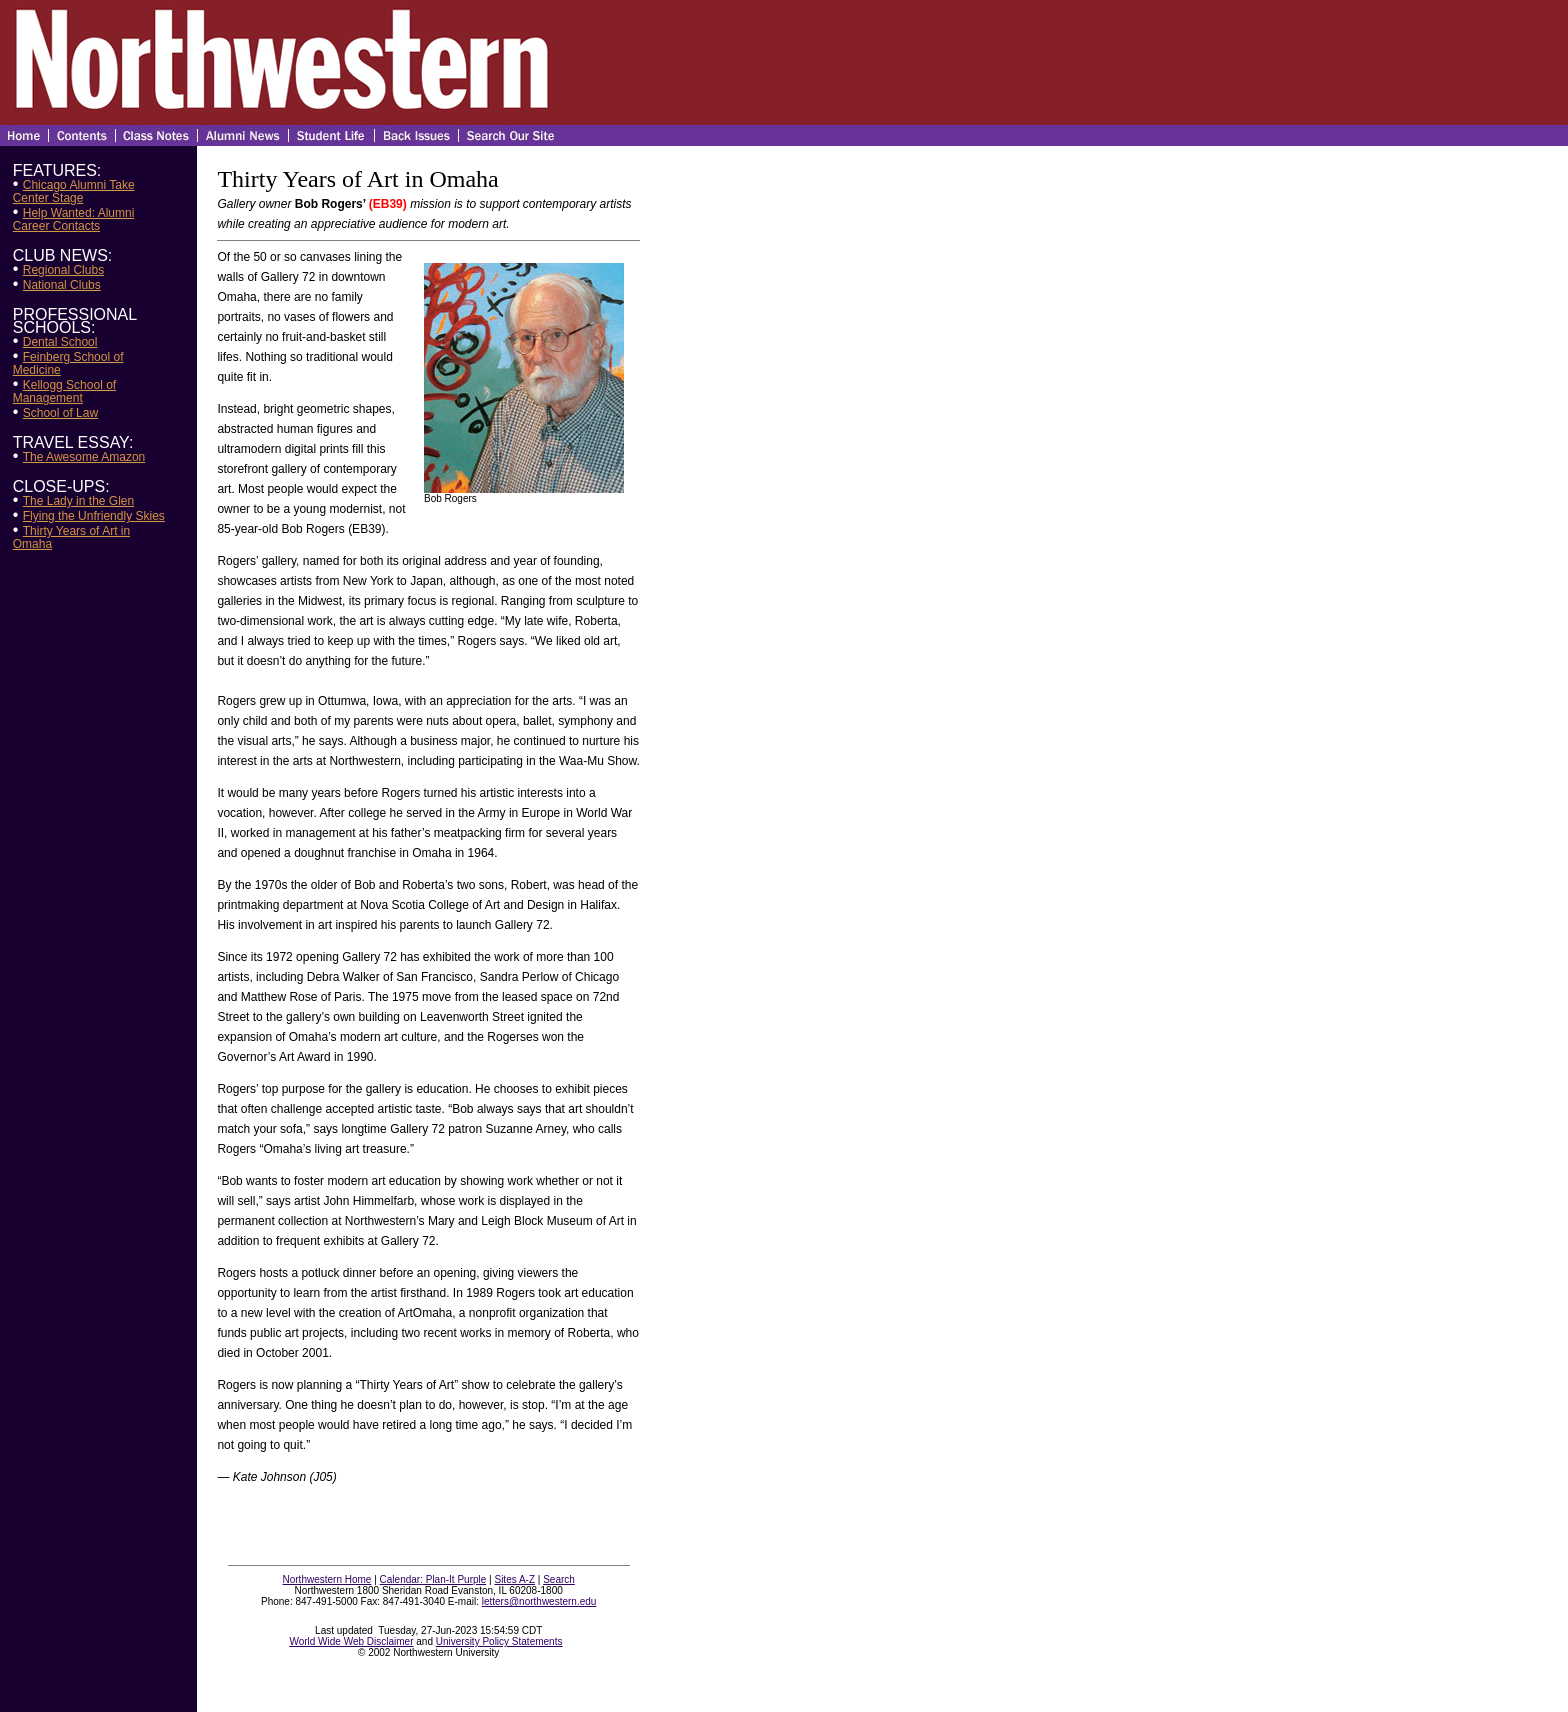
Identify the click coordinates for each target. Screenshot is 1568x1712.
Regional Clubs (63, 270)
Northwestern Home (327, 1579)
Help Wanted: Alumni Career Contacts (74, 219)
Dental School (60, 342)
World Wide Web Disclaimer (351, 1641)
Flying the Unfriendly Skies (94, 516)
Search (559, 1579)
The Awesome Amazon (84, 457)
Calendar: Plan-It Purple (433, 1579)
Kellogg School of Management (64, 391)
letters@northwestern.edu (539, 1601)
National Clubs (62, 285)
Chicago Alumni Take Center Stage (74, 191)
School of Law (60, 413)
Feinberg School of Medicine (68, 363)
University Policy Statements (499, 1641)
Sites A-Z (514, 1579)
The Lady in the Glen (78, 501)
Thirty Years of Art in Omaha (71, 537)
